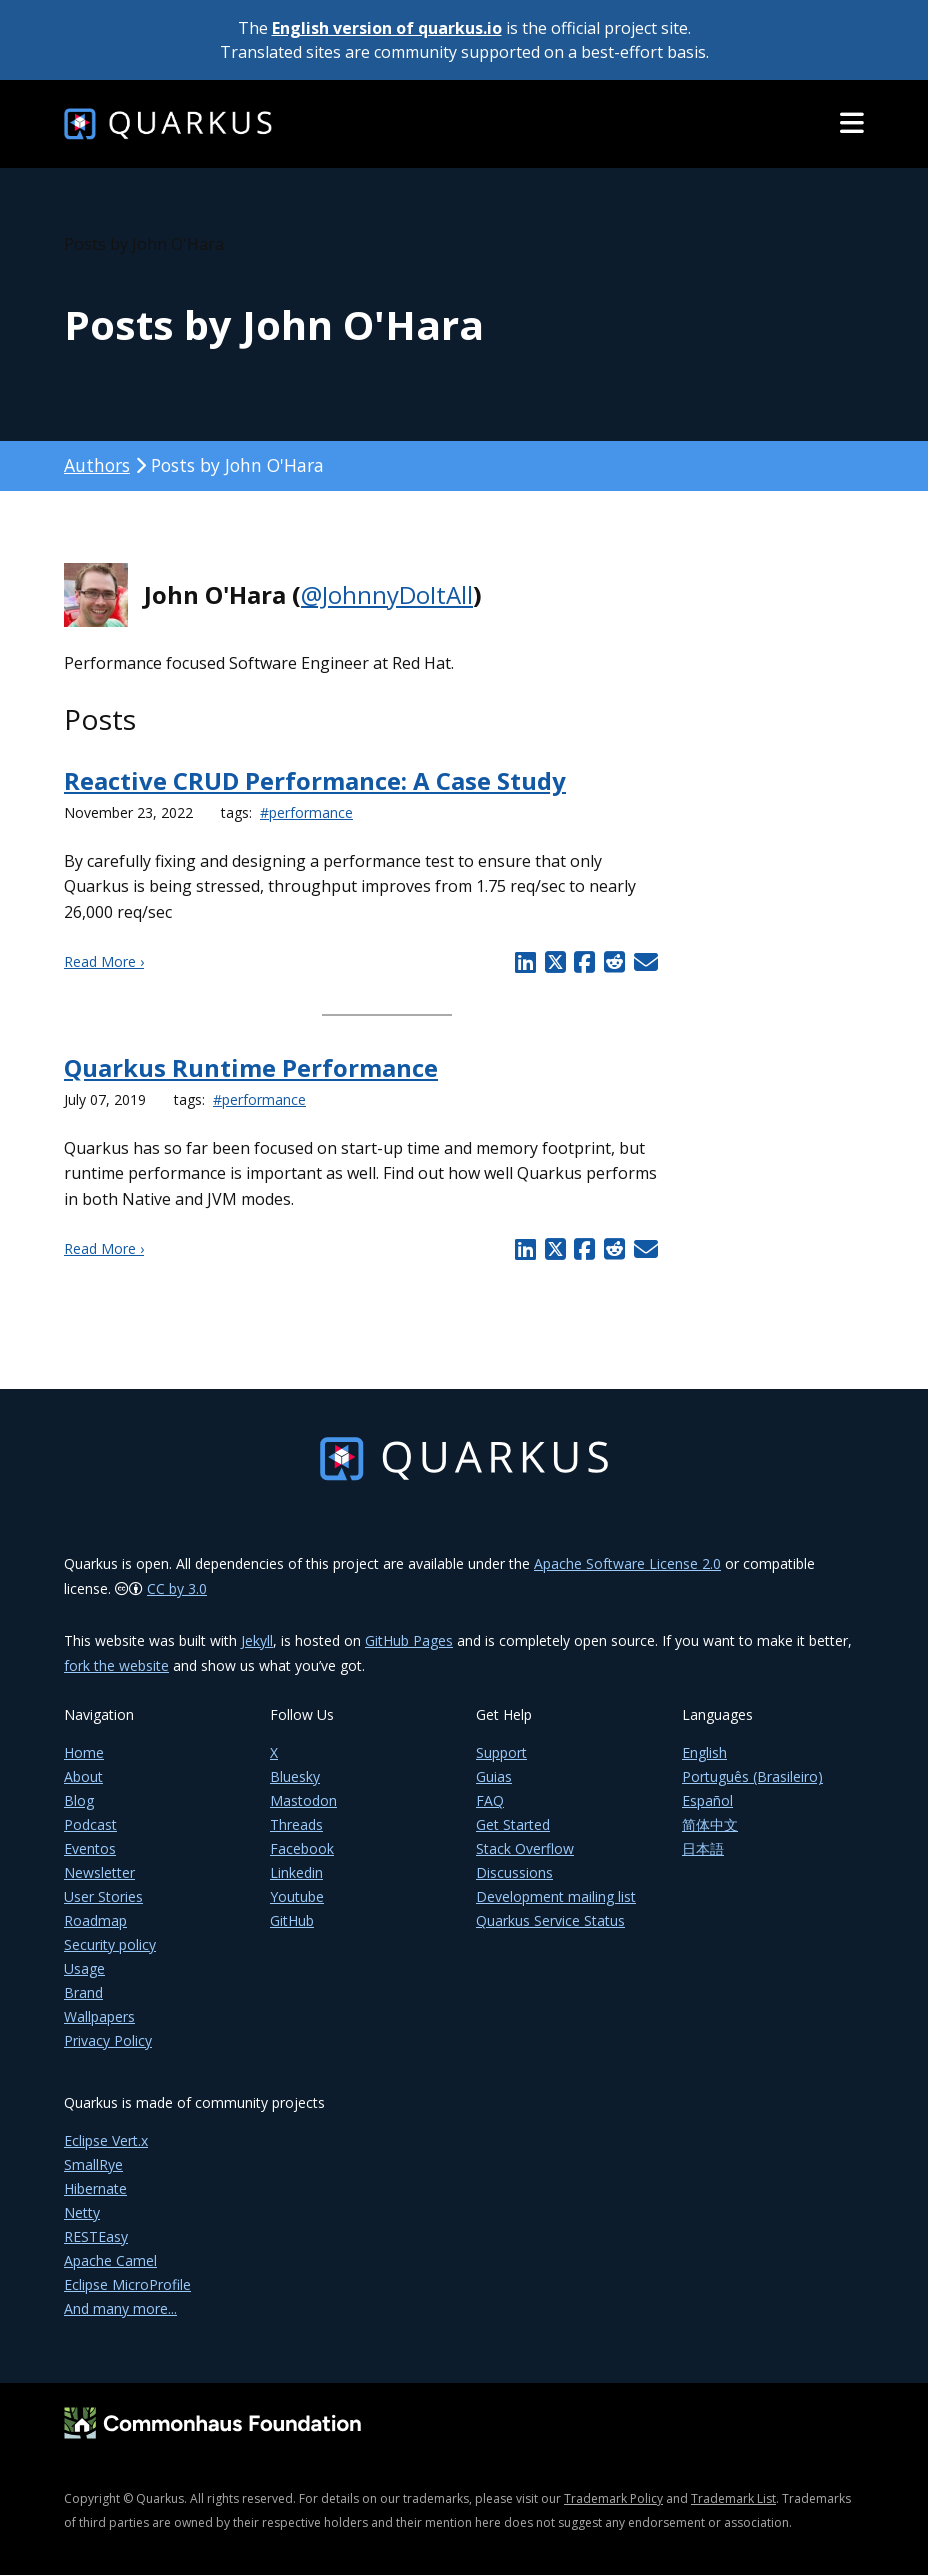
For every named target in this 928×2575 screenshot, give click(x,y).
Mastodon (303, 1800)
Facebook (302, 1848)
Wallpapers (99, 2016)
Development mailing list (556, 1896)
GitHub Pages (409, 1640)
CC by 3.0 (177, 1588)
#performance (306, 812)
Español (707, 1800)
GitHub (292, 1920)
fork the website (116, 1665)
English (704, 1752)
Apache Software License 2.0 (627, 1563)
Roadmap (95, 1920)
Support (501, 1752)
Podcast (90, 1824)
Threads (296, 1824)
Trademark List (733, 2498)
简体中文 (710, 1824)
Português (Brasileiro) (752, 1776)
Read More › (104, 961)
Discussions (514, 1872)
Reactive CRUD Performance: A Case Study (315, 780)
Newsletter (99, 1872)
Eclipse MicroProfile (127, 2284)
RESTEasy (96, 2236)
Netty (82, 2212)
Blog (79, 1800)
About (83, 1776)
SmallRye (93, 2164)
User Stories (103, 1896)
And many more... (120, 2308)
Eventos (90, 1848)
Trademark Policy (613, 2498)
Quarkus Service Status (550, 1920)
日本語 (703, 1848)
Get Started (513, 1824)
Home (84, 1752)
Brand (83, 1992)
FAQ (490, 1800)
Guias (494, 1776)
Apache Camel (110, 2260)
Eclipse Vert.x (106, 2140)
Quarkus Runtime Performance (251, 1067)
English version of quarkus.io (387, 28)
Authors (97, 465)
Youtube (297, 1896)
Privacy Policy (108, 2040)
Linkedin (296, 1872)
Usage (84, 1968)
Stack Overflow (525, 1848)
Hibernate (95, 2188)
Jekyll (257, 1640)
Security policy (110, 1944)
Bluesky (295, 1776)
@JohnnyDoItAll (387, 594)
